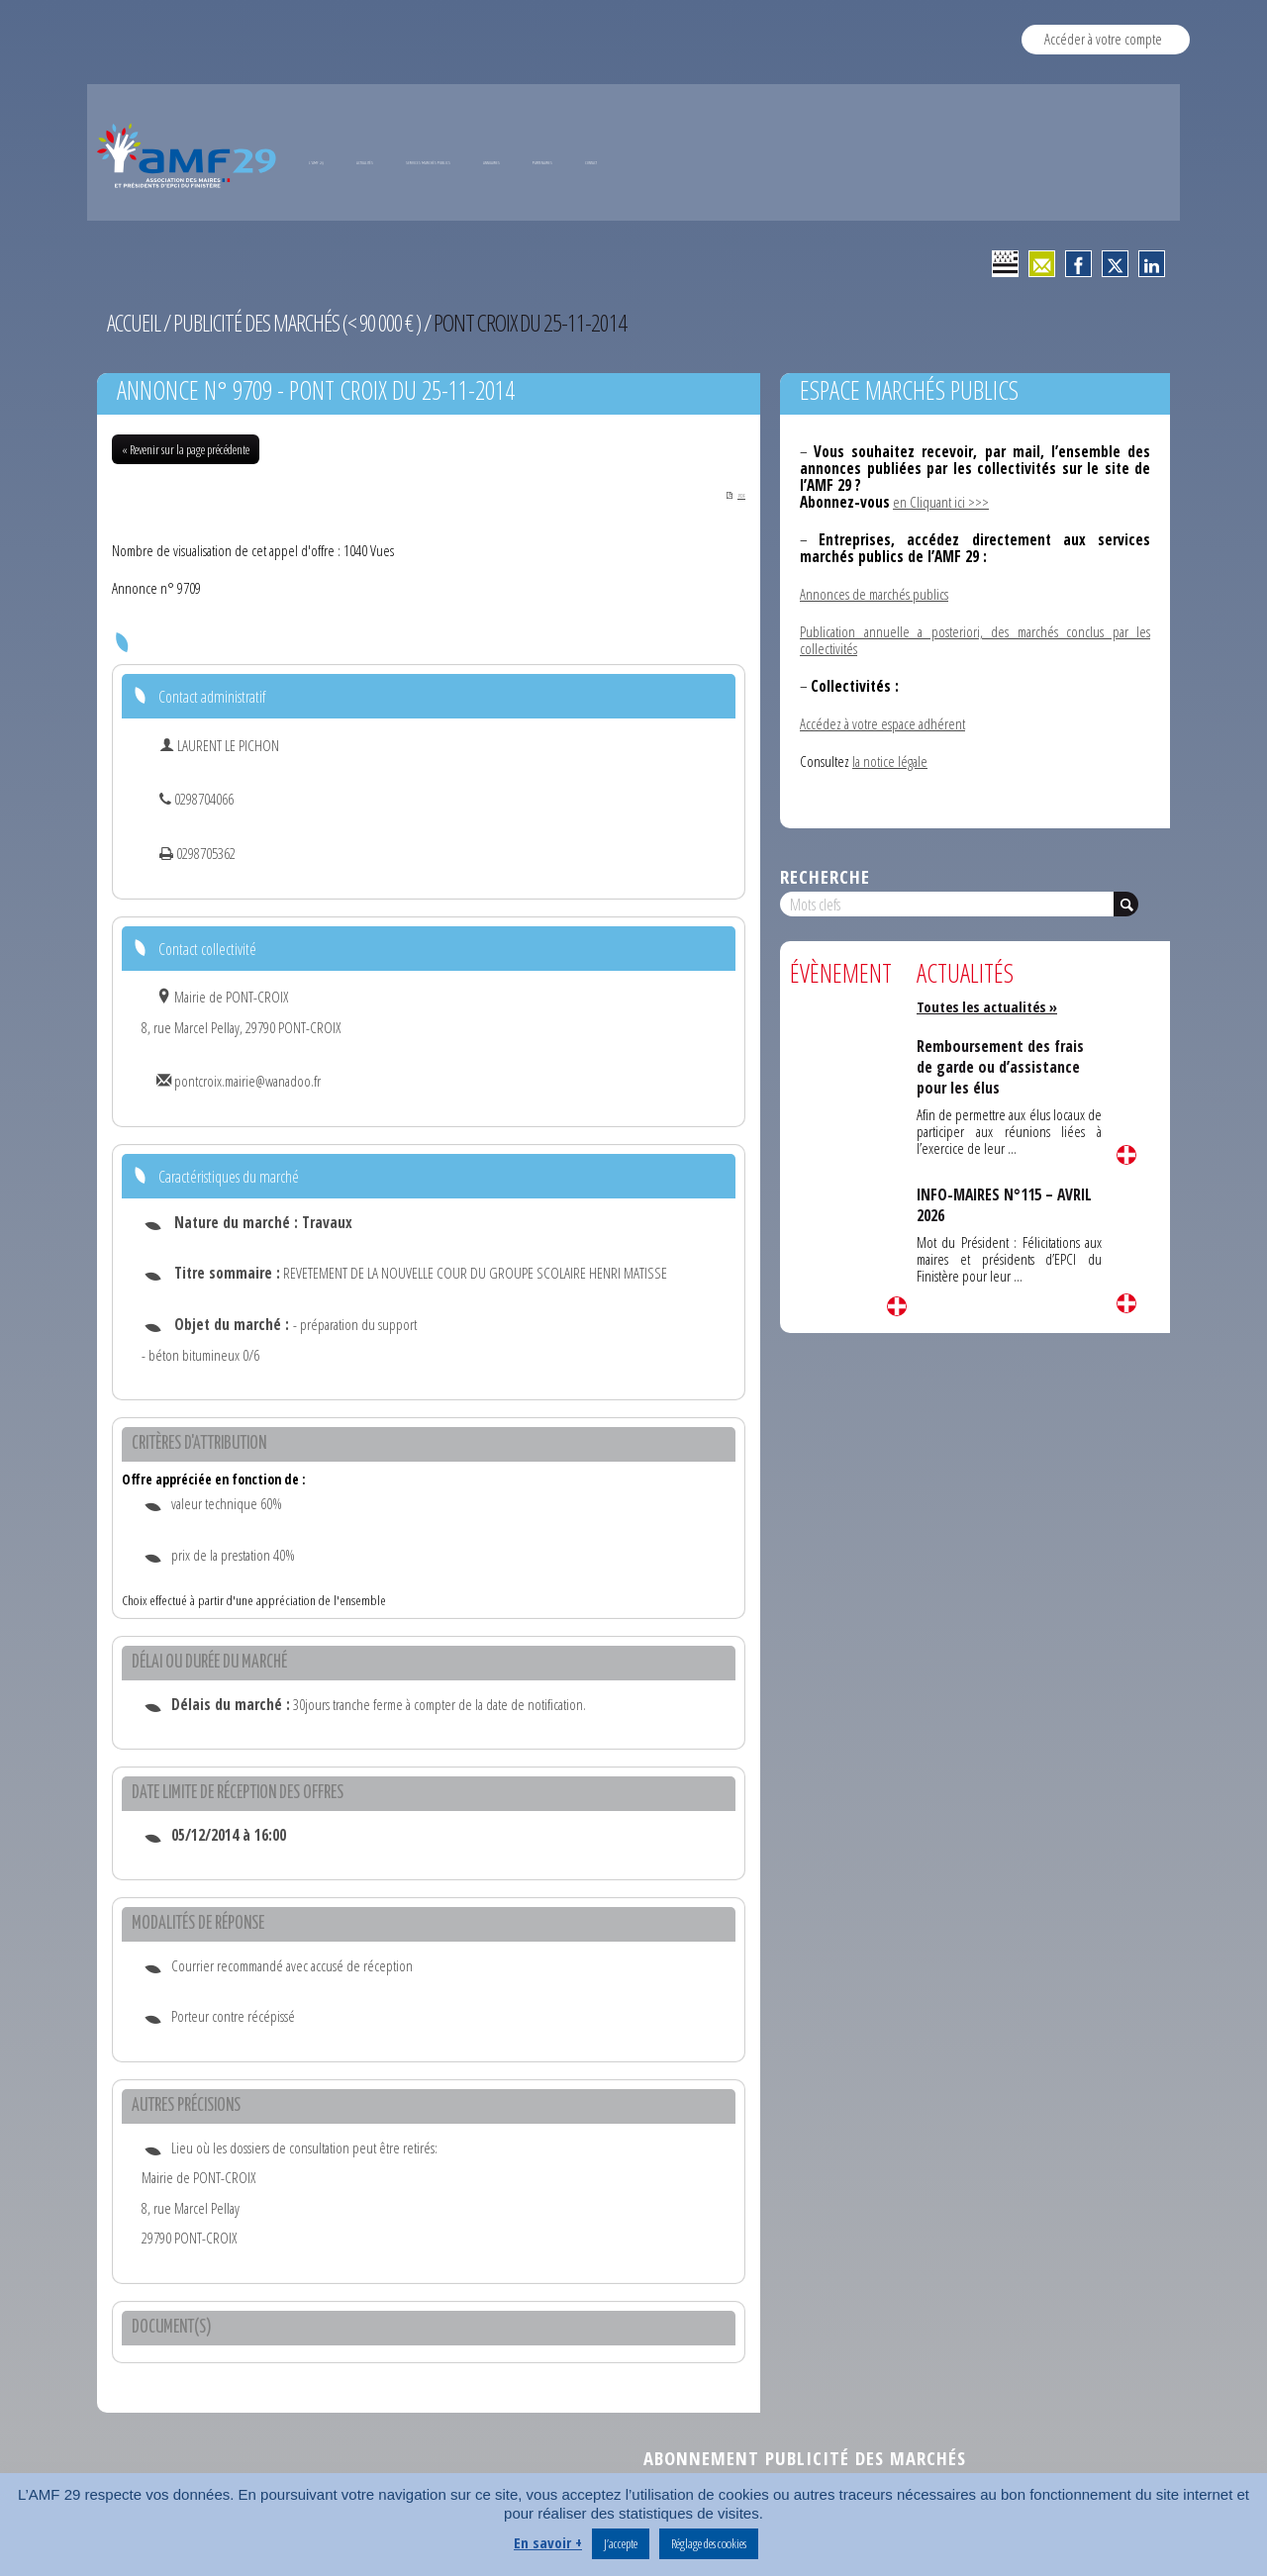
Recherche (825, 876)
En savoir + (548, 2542)
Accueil (134, 322)
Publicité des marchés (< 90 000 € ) (303, 322)
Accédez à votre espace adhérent (882, 723)
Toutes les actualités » (990, 1006)
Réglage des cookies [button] (708, 2543)
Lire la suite (897, 1306)
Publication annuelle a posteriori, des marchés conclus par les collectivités (975, 639)
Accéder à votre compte (1103, 38)
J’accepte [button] (620, 2543)
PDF (726, 494)
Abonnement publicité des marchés (804, 2459)
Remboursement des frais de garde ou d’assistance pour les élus (1002, 1066)
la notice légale (889, 761)
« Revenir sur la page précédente (185, 449)
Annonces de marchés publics (874, 594)
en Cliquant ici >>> (941, 502)
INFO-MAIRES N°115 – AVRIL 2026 (1008, 1204)
